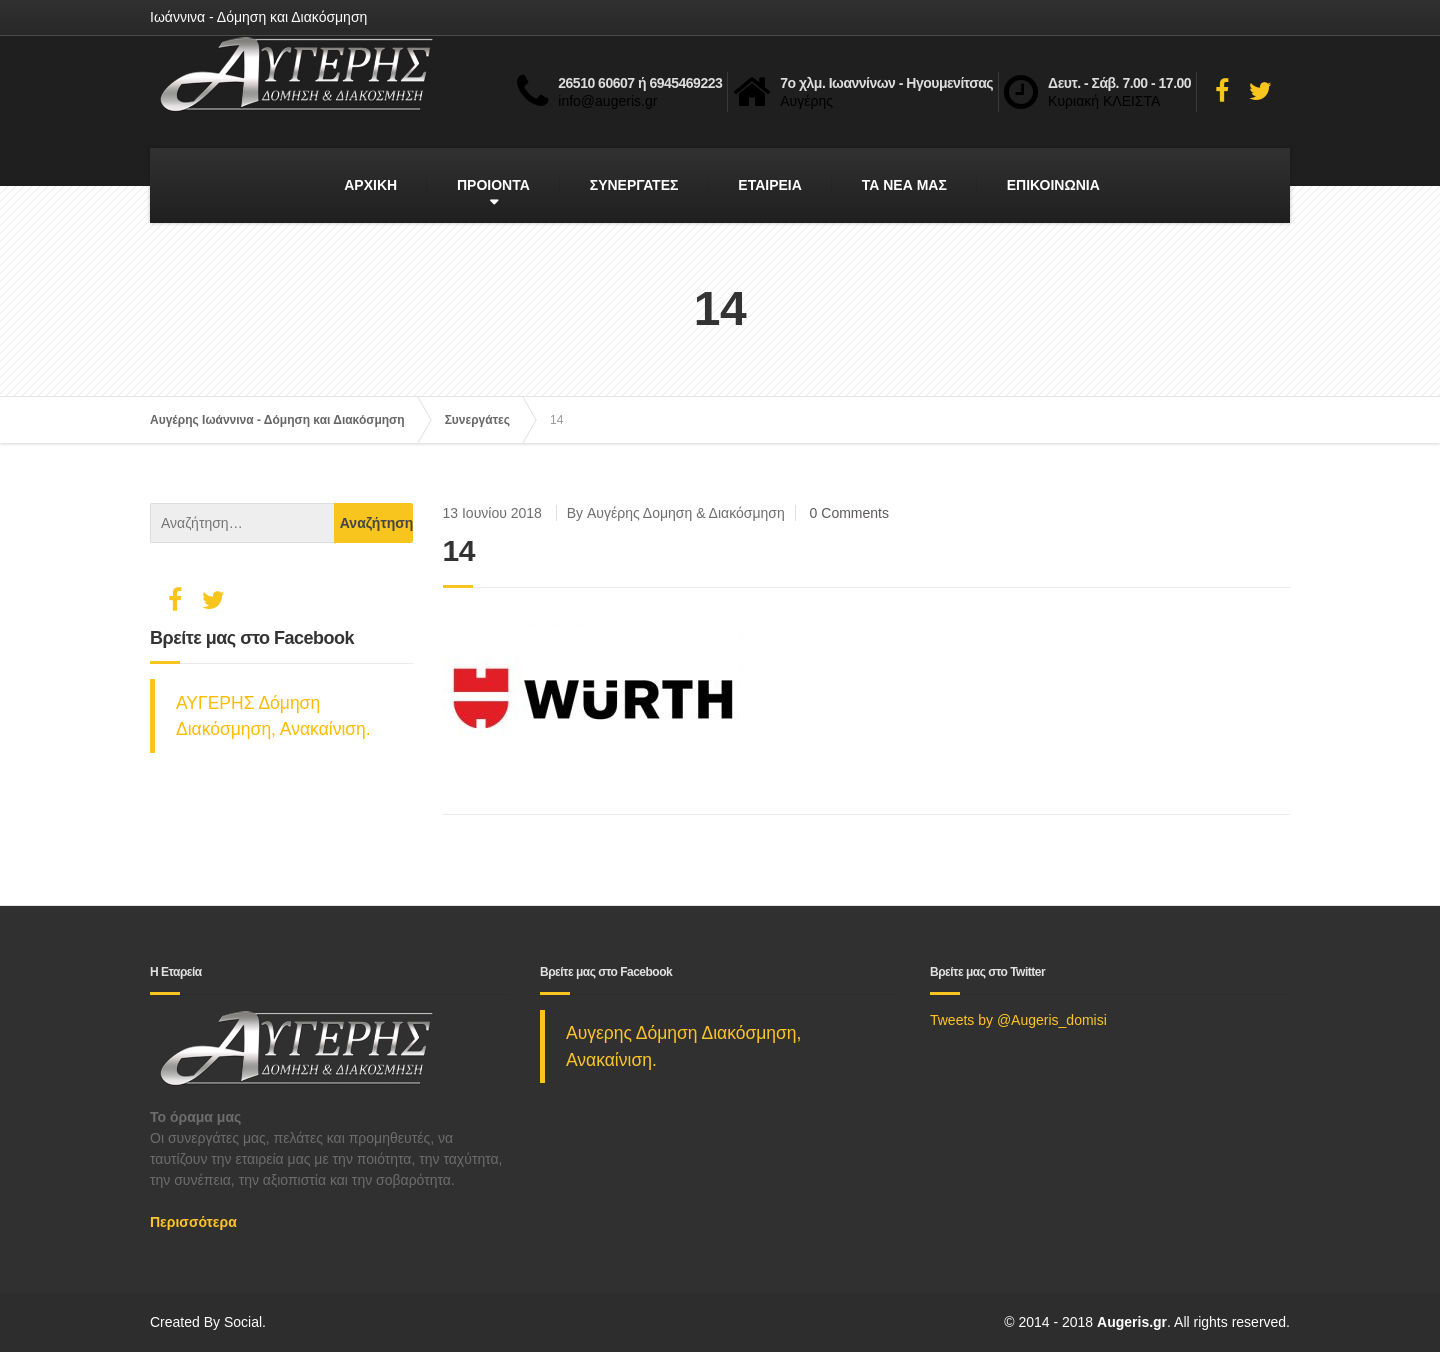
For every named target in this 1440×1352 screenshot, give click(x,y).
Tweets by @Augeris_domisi (1018, 1020)
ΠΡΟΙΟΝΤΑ (493, 185)
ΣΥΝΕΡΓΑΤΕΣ (634, 185)
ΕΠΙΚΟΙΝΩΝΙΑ (1053, 185)
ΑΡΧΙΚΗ (370, 185)
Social (243, 1322)
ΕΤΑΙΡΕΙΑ (770, 185)
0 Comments (849, 513)
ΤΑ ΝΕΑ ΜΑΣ (904, 185)
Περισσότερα (193, 1222)
